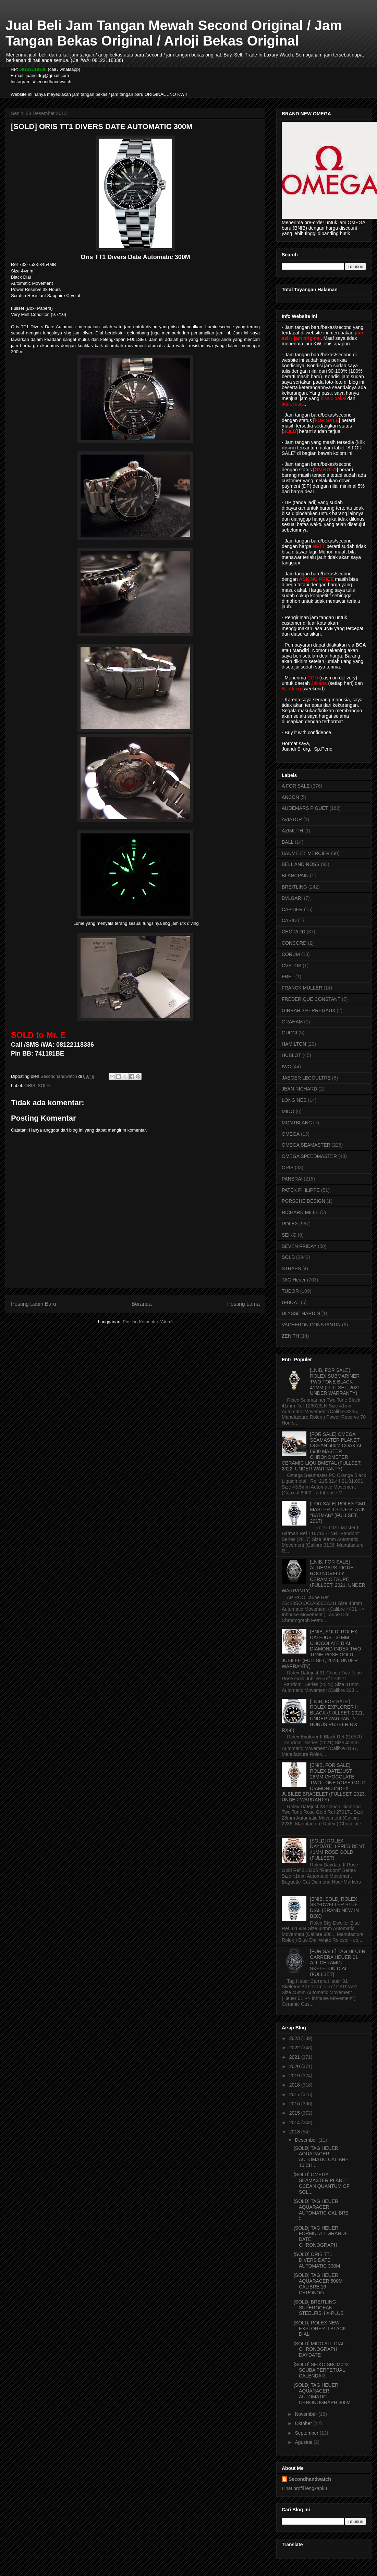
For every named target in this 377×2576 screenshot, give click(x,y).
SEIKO (289, 1235)
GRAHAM (292, 1021)
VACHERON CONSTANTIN (311, 1324)
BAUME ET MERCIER (306, 853)
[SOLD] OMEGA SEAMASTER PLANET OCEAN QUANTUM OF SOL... (322, 2183)
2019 (295, 2075)
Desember (306, 2140)
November (306, 2414)
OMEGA (291, 1134)
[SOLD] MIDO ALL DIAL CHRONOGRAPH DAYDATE (319, 2349)
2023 (295, 2038)
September (307, 2433)
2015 (295, 2113)
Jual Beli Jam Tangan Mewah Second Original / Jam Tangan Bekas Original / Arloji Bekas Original (173, 33)
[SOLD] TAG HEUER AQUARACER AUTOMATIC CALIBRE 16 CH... (321, 2156)
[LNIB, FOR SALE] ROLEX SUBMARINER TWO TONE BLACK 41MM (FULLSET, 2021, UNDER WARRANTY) (336, 1381)
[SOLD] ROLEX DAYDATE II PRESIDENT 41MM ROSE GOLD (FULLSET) (337, 1849)
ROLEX (290, 1223)
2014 (295, 2122)
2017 (295, 2094)
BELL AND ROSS (300, 864)
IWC (286, 1066)
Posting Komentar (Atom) (148, 1321)
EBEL (288, 976)
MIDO (288, 1111)
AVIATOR (292, 819)
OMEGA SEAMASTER (306, 1145)
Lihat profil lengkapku (304, 2488)
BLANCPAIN (295, 875)
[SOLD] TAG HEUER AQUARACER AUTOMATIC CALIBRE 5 (321, 2209)
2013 (295, 2131)
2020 (295, 2066)
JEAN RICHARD (299, 1089)
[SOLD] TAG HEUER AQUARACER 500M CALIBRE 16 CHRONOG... (318, 2283)
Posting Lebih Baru (33, 1304)
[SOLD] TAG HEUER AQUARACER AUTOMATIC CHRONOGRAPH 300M (322, 2393)
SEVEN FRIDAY (299, 1246)
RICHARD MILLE (300, 1212)
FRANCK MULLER (302, 988)
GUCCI (289, 1032)
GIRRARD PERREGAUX (308, 1010)
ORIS (29, 1085)
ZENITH (290, 1336)
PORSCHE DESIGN (303, 1201)
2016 (295, 2103)
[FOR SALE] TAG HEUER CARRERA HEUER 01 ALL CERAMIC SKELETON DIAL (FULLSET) (337, 1963)
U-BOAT (291, 1302)
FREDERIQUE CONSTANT (311, 999)
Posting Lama (243, 1304)
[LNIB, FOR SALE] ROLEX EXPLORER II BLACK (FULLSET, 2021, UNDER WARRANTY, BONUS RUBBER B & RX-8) (323, 1716)
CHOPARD (293, 931)
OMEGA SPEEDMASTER (309, 1156)
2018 (295, 2085)
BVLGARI (292, 898)
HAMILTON (294, 1044)
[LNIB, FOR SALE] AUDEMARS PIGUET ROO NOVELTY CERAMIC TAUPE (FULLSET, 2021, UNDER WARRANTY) (323, 1576)
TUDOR (290, 1291)
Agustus (304, 2442)
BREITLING (294, 887)
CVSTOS (291, 965)
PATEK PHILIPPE (301, 1190)
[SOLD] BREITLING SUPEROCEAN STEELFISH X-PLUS (319, 2307)
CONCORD (294, 943)
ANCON (290, 797)
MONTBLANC (297, 1122)
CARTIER (292, 909)
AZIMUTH (292, 830)
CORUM (291, 954)
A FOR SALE (296, 786)
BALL (287, 842)
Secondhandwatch (310, 2479)
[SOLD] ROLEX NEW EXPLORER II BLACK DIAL (320, 2328)
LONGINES (294, 1100)
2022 (295, 2047)
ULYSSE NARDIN (301, 1313)
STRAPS (291, 1268)
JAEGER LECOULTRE (306, 1078)
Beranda (142, 1304)
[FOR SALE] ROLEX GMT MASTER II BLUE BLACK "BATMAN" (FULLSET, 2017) (338, 1512)
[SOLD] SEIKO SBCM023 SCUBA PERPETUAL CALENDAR (321, 2370)
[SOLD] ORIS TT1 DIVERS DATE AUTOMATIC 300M (317, 2260)
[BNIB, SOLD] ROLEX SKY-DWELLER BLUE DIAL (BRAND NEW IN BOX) (334, 1907)
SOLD (44, 1085)
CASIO (289, 920)
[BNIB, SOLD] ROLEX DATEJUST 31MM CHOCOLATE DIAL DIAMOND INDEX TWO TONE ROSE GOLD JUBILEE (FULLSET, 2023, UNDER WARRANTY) (321, 1649)
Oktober (304, 2423)
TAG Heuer (294, 1280)
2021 (295, 2057)
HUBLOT (291, 1055)
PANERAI (292, 1179)
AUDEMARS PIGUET (305, 808)
